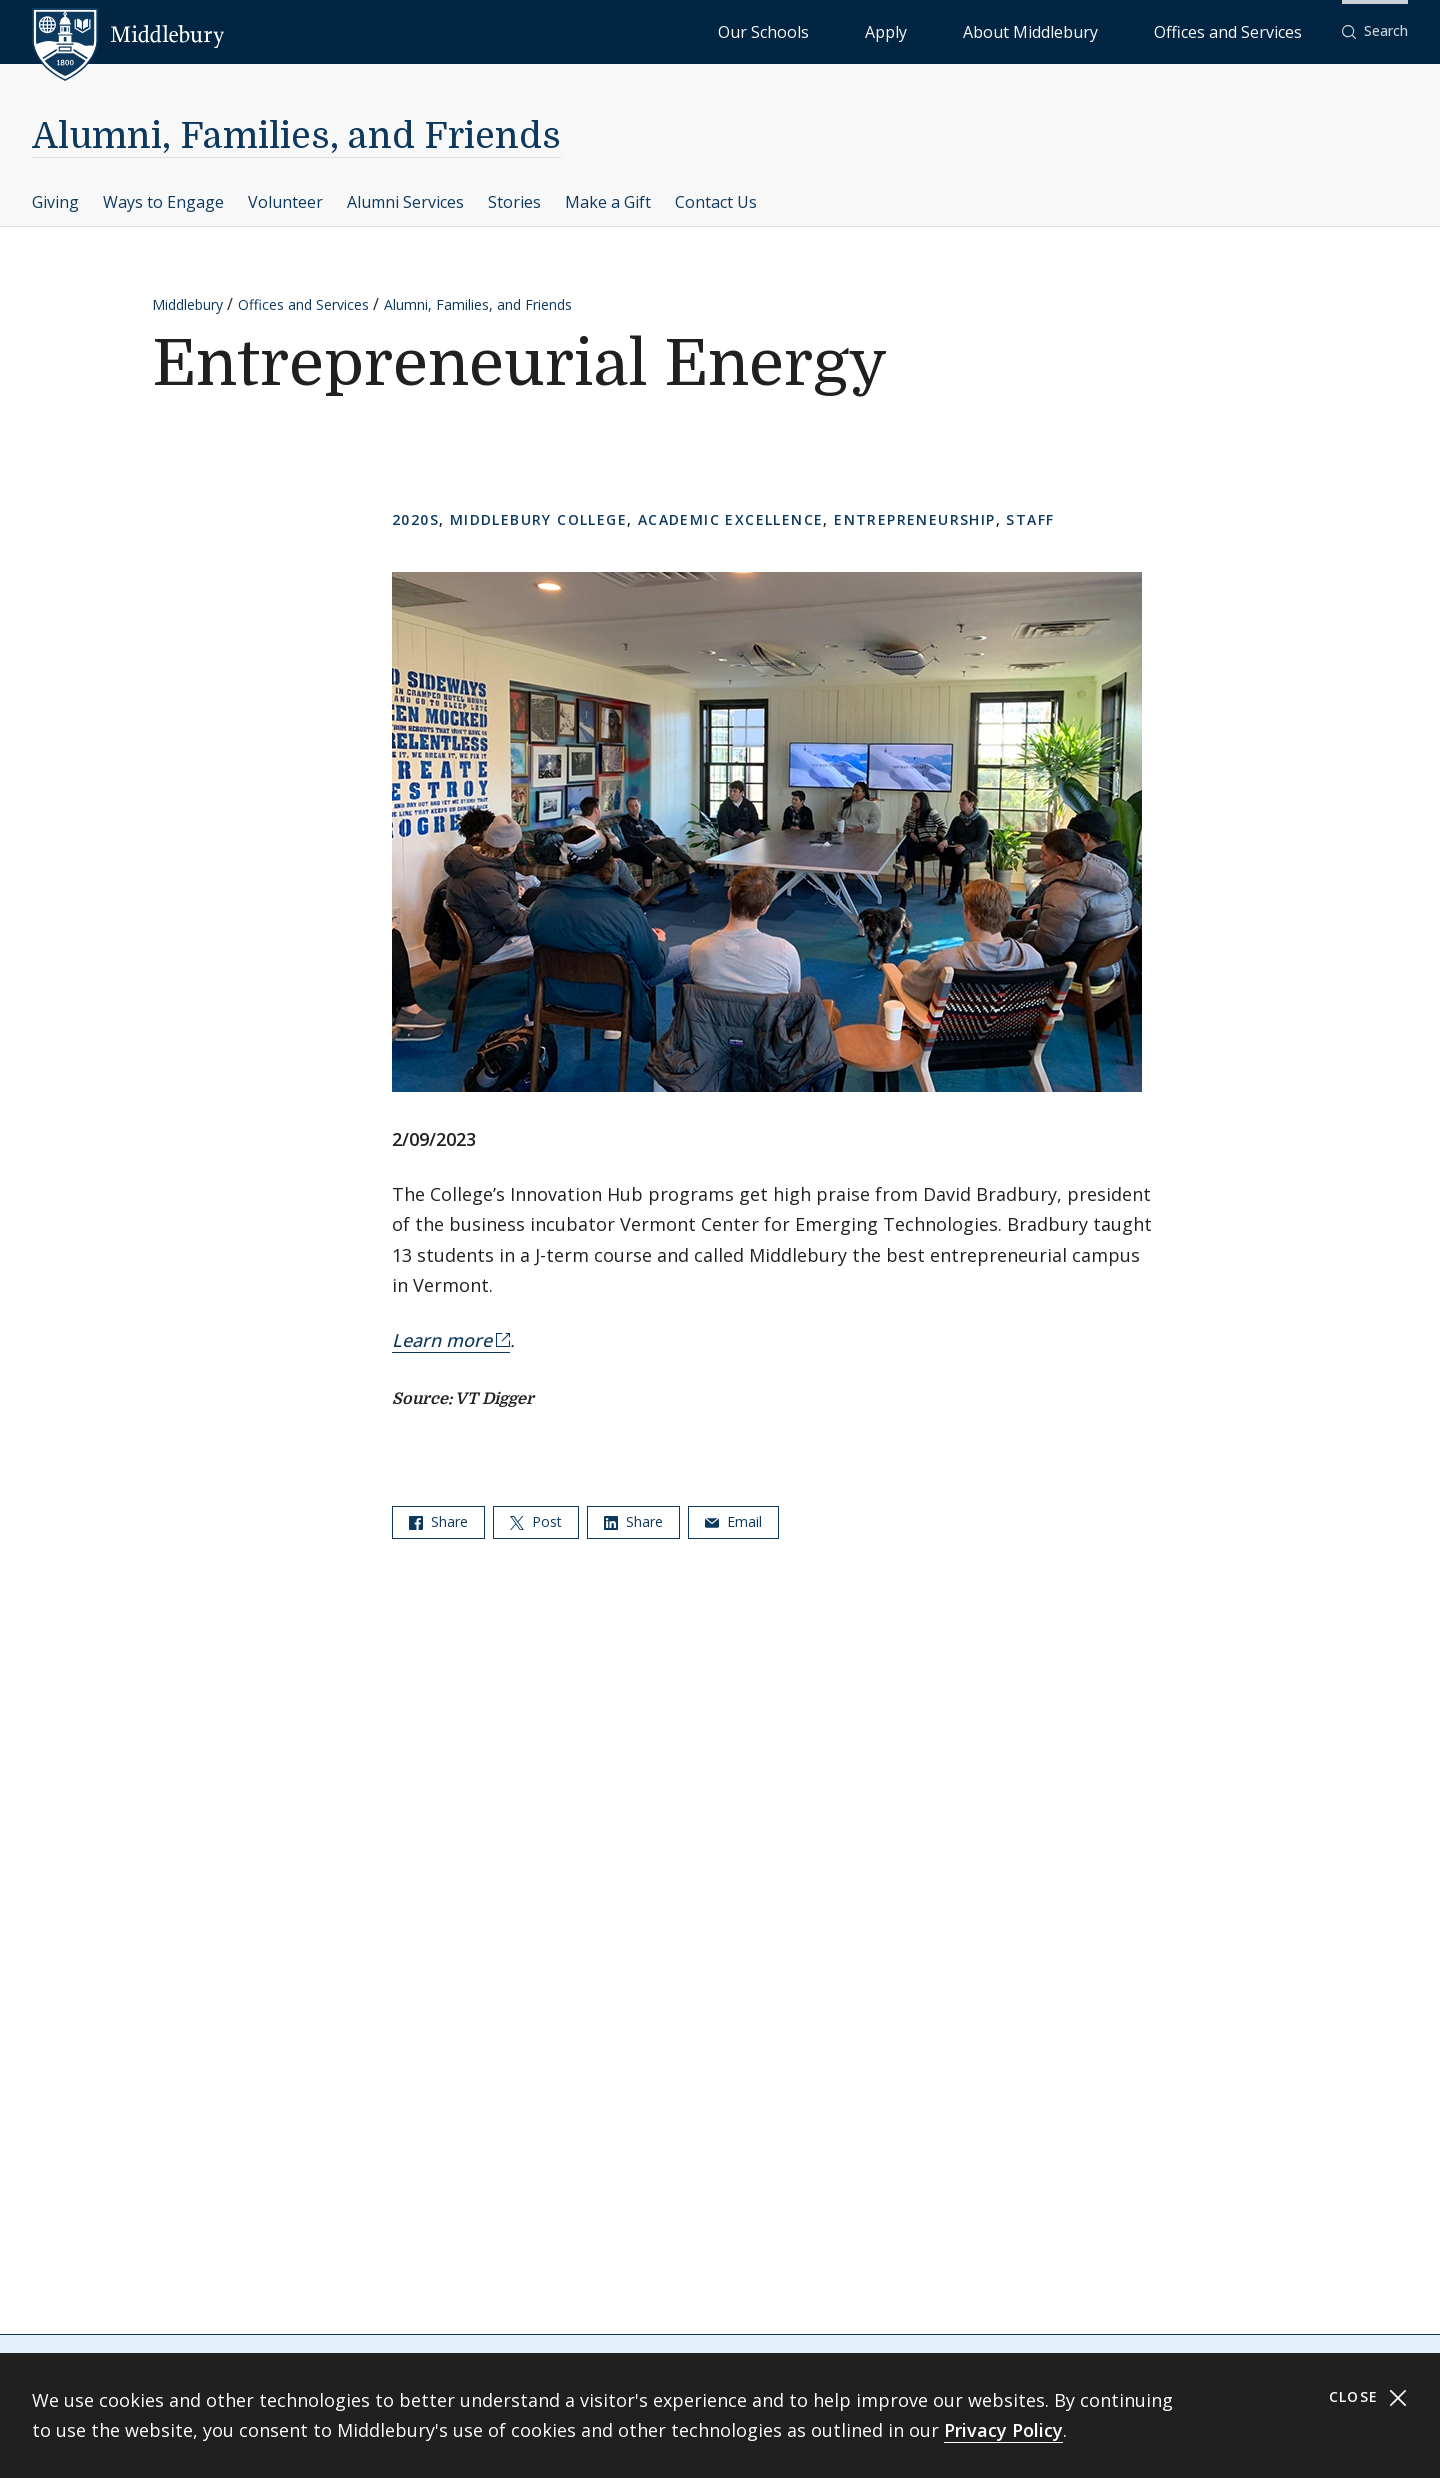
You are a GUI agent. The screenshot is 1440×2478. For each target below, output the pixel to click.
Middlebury (187, 304)
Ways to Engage (163, 202)
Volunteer (285, 202)
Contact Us (716, 202)
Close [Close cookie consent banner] (1368, 2397)
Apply (1006, 30)
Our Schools (925, 30)
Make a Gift (608, 202)
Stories (514, 202)
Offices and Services (1252, 30)
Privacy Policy (1003, 2430)
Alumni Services (405, 202)
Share (438, 1521)
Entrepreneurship (914, 519)
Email (733, 1521)
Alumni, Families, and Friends (296, 136)
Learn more (442, 1340)
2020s (415, 519)
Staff (1030, 519)
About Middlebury (1105, 30)
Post (536, 1521)
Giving (55, 202)
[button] (1375, 31)
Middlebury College (538, 519)
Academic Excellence (731, 519)
